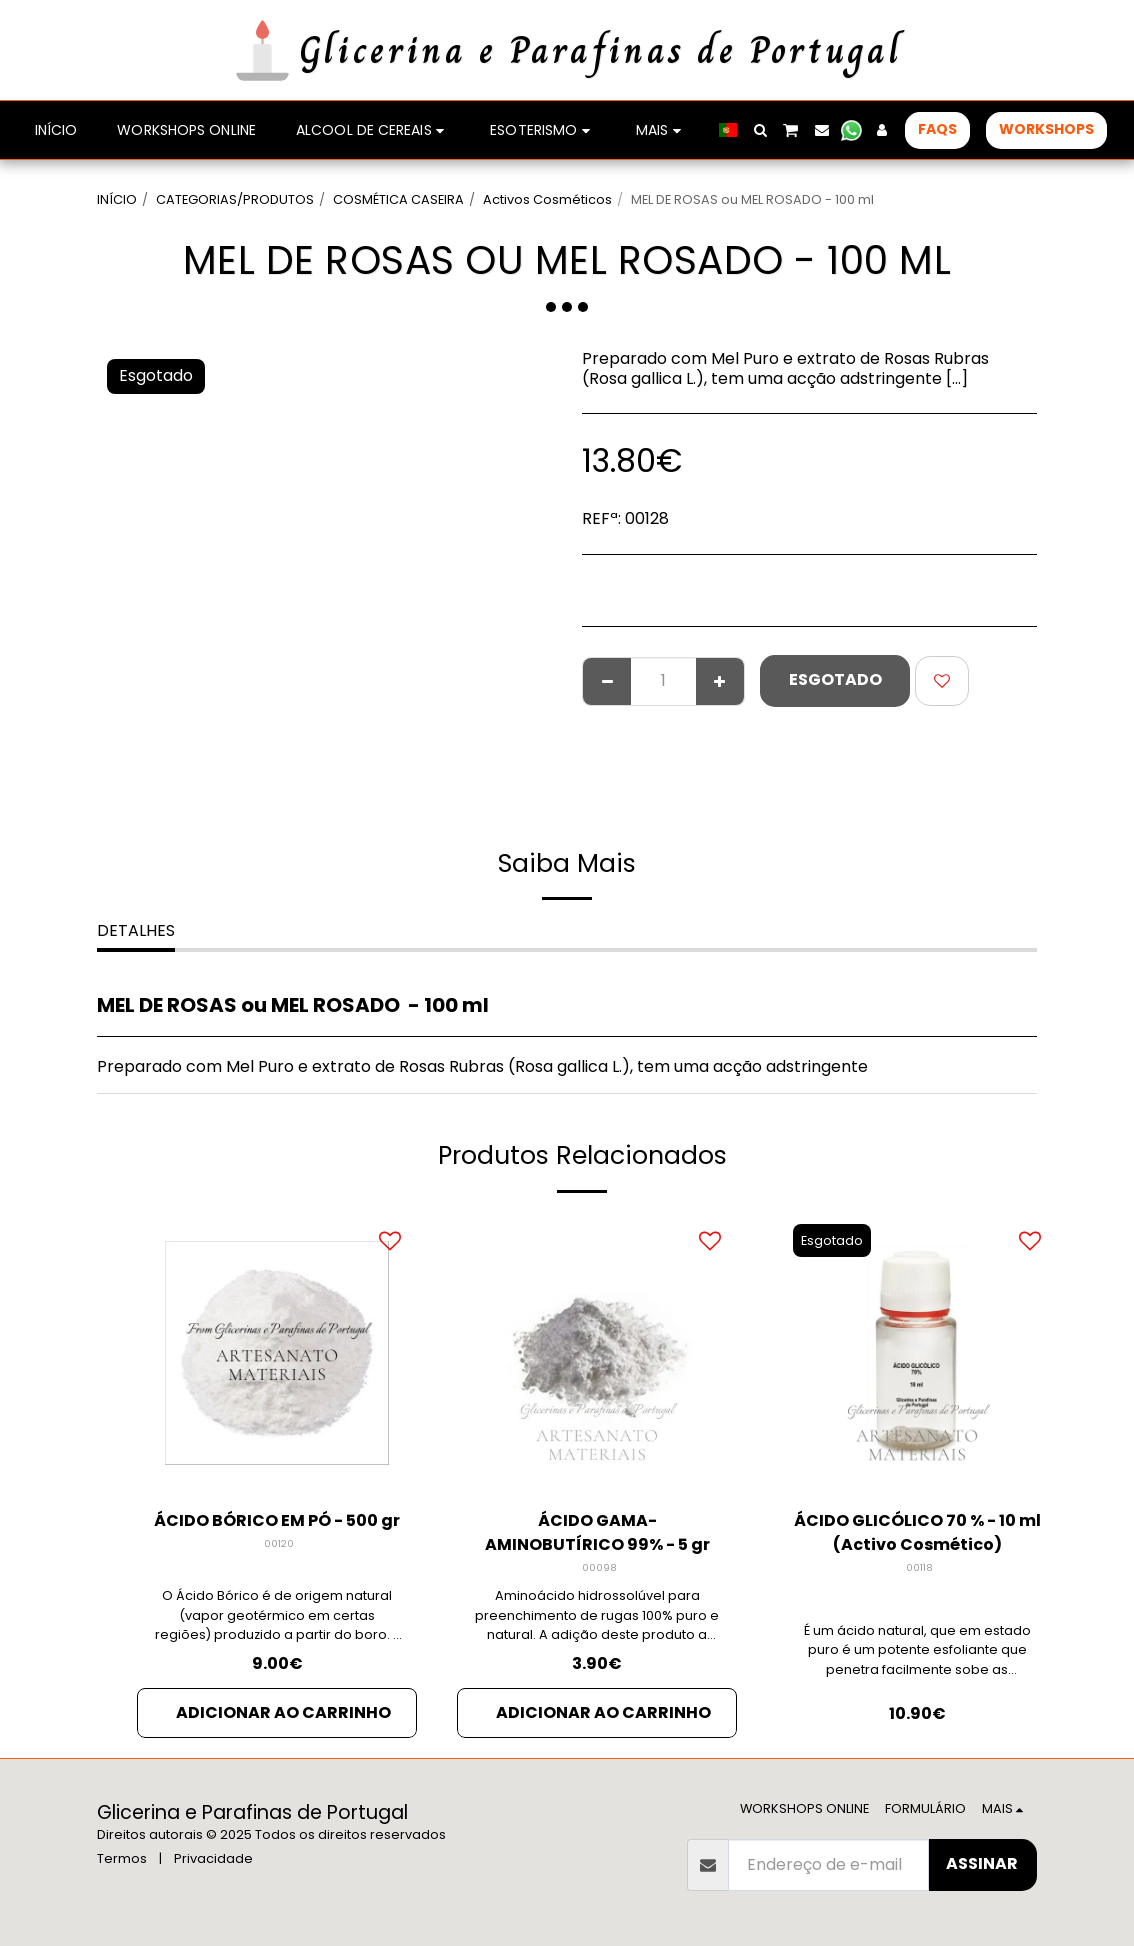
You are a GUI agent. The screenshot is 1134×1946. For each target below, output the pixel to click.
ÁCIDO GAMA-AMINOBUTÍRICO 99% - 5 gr (597, 1532)
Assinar (982, 1863)
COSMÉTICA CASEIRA (398, 199)
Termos (122, 1858)
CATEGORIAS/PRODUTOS (235, 199)
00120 (279, 1543)
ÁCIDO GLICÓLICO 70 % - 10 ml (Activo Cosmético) (917, 1532)
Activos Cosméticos (547, 199)
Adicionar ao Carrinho (283, 1712)
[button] (760, 130)
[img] (277, 1353)
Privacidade (213, 1858)
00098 (599, 1567)
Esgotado (835, 679)
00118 (919, 1567)
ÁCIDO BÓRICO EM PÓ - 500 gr (277, 1520)
